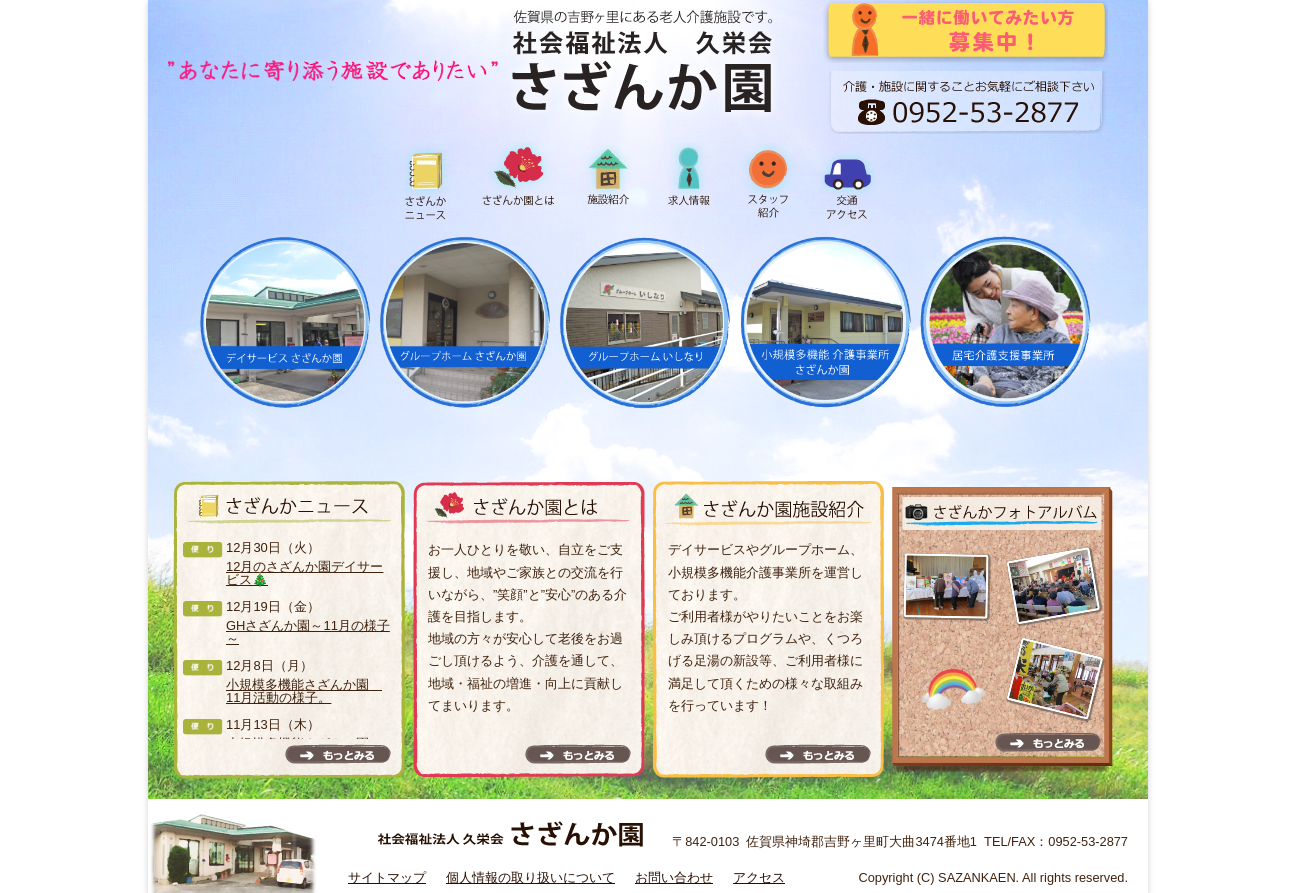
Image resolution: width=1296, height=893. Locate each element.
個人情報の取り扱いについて (530, 877)
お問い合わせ (674, 877)
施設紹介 (608, 182)
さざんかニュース (428, 182)
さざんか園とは (518, 182)
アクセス (759, 877)
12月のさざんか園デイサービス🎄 (304, 573)
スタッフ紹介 (768, 182)
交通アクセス (848, 182)
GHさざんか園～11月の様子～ (308, 632)
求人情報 (688, 182)
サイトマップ (387, 877)
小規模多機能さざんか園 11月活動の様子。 (304, 691)
